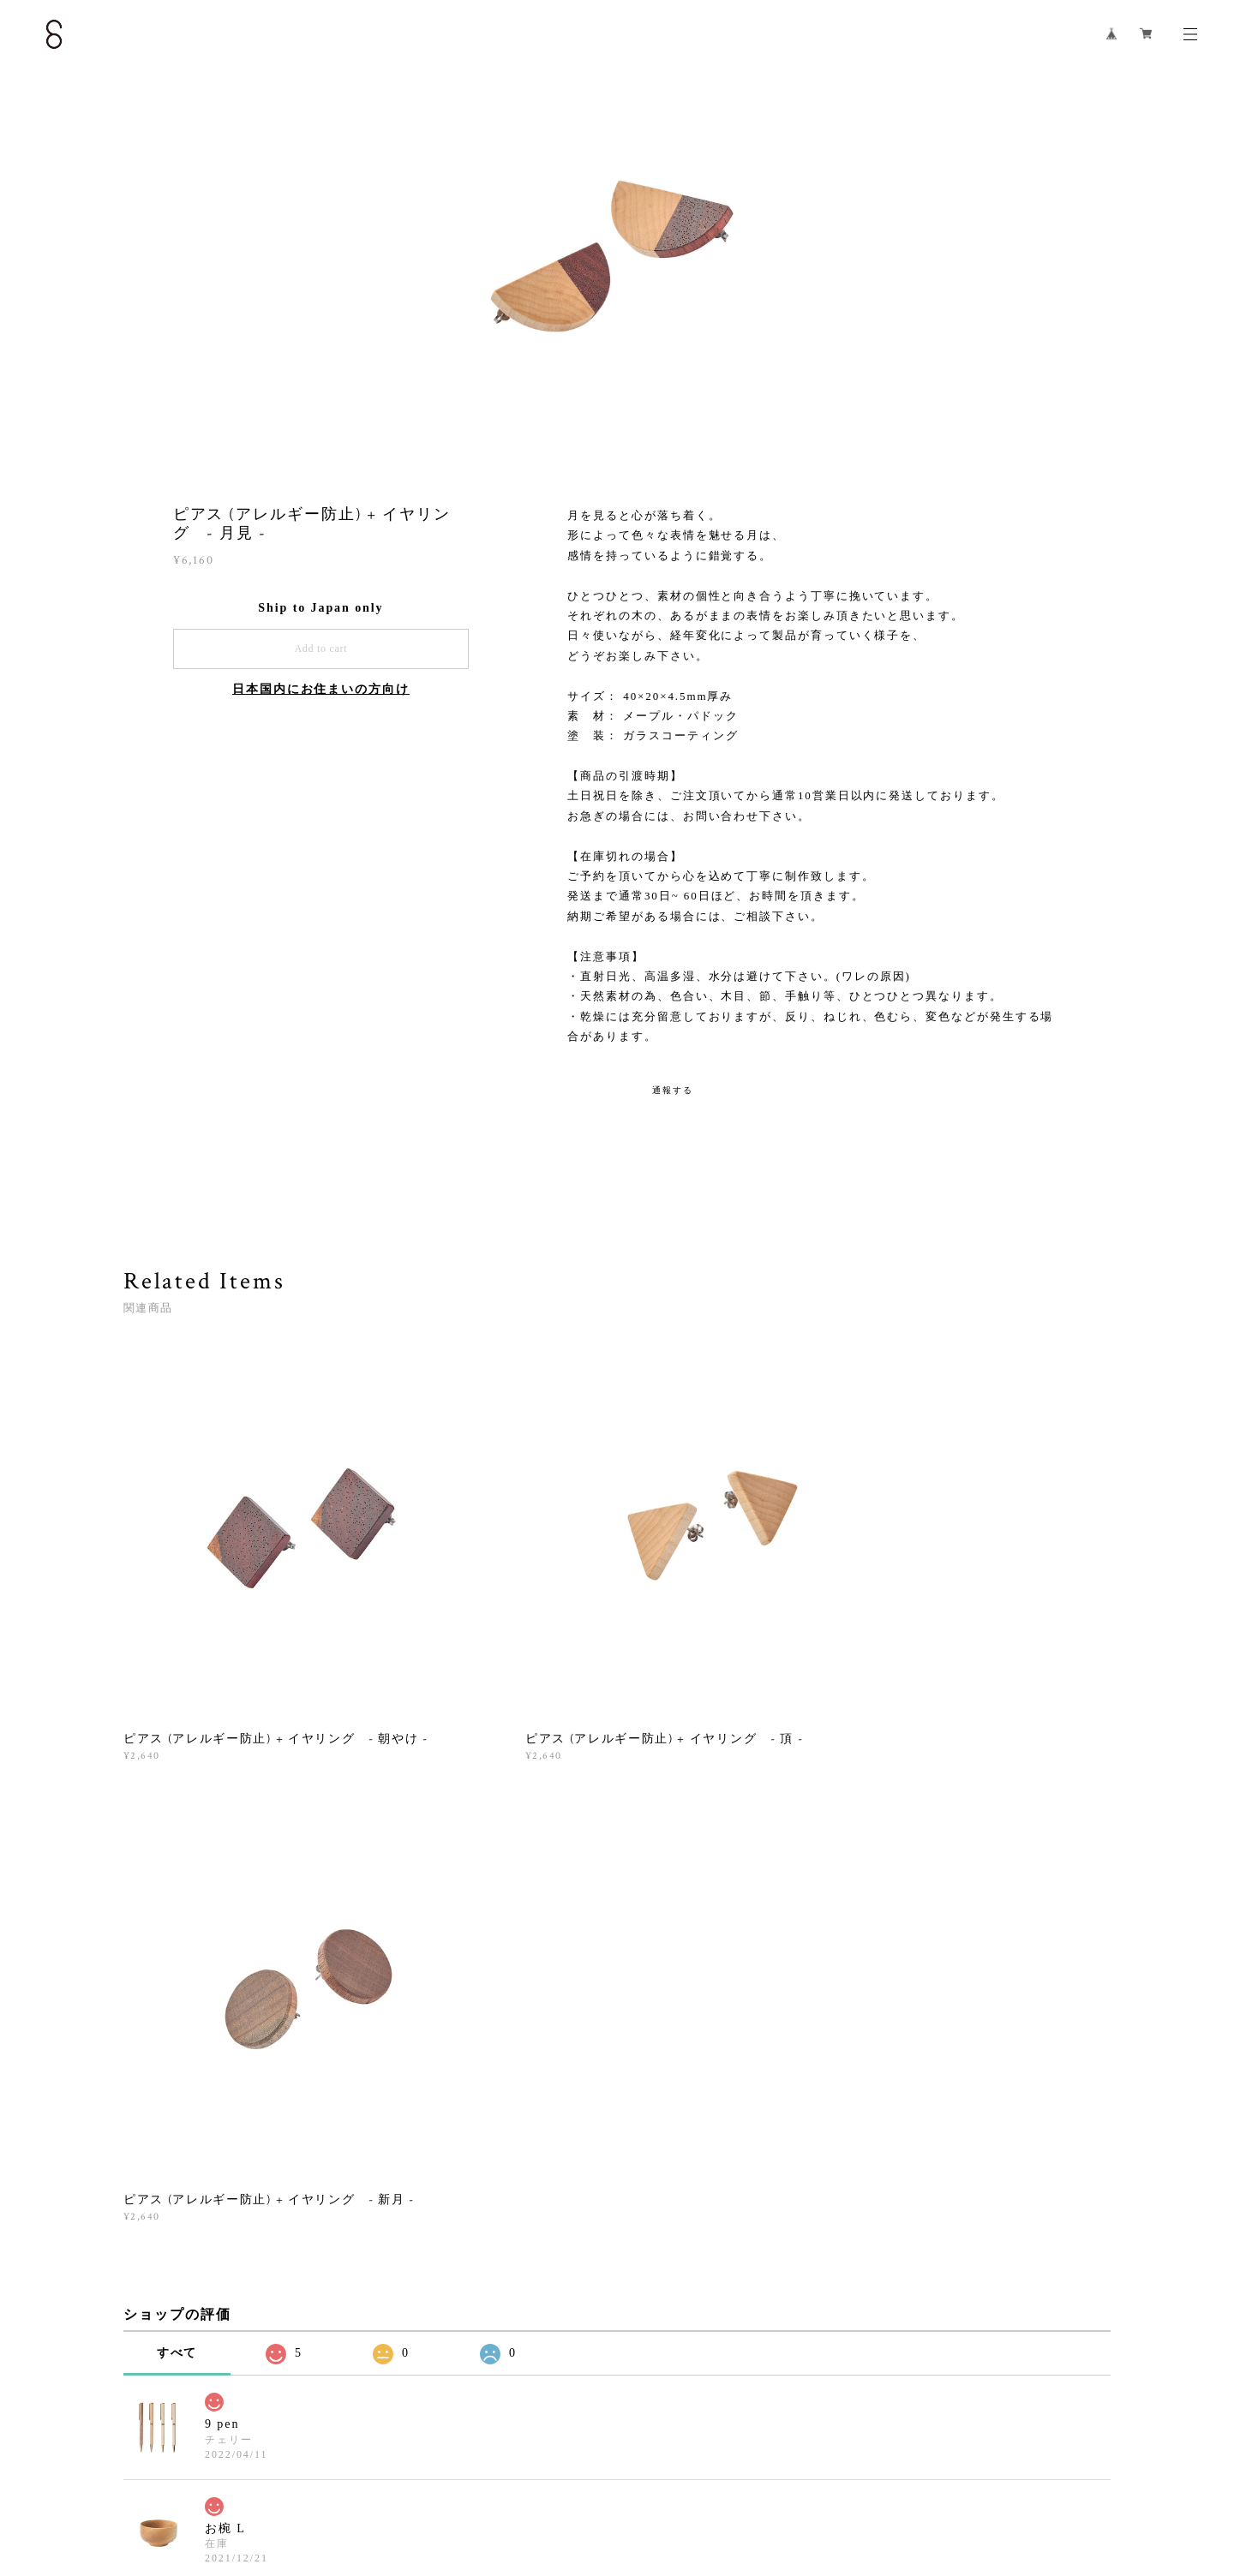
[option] (617, 261)
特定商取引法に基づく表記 (292, 2473)
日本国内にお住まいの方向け (321, 689)
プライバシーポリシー (162, 2473)
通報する (672, 1090)
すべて (177, 1820)
